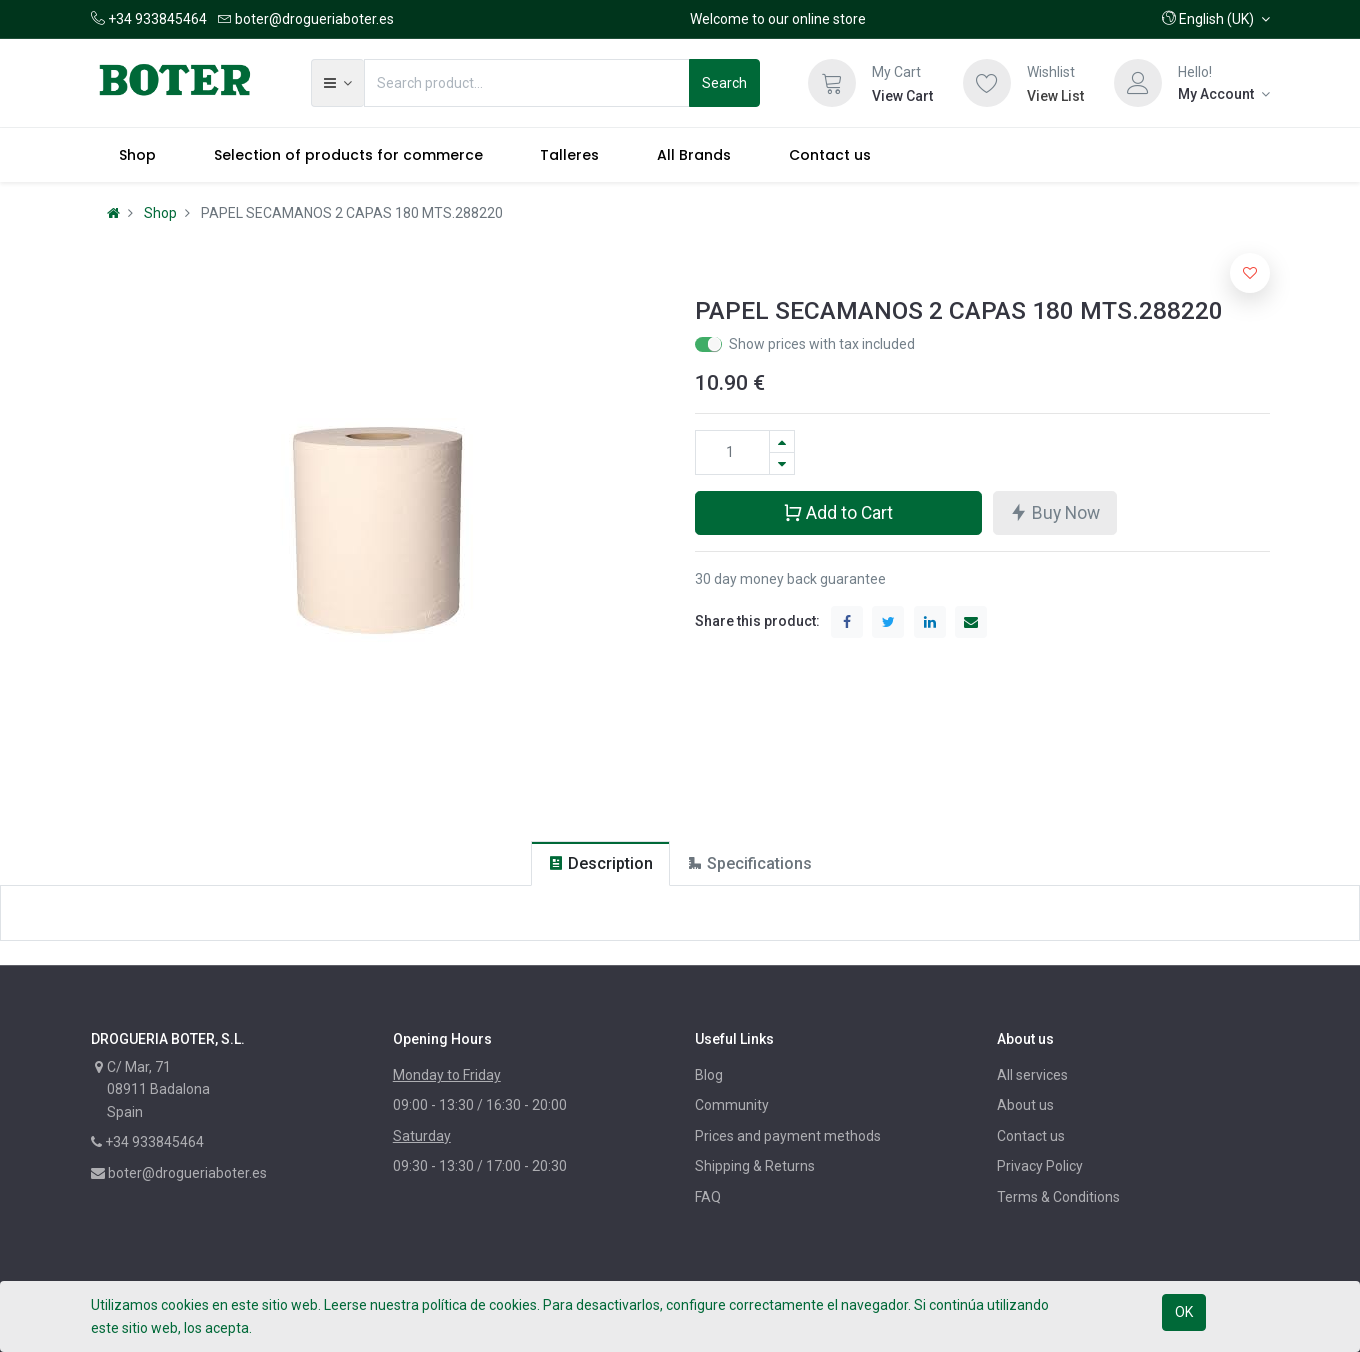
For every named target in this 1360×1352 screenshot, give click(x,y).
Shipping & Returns (755, 1166)
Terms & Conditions (1058, 1197)
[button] (1216, 19)
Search (724, 83)
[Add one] (782, 441)
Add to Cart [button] (838, 511)
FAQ (708, 1197)
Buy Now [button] (1054, 511)
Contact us (1031, 1136)
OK (1184, 1312)
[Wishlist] (987, 83)
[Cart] (832, 83)
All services (1032, 1075)
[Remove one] (782, 463)
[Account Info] (1224, 94)
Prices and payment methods (788, 1136)
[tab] (600, 863)
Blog (709, 1075)
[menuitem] (138, 155)
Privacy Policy (1040, 1166)
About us (1025, 1105)
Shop (160, 213)
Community (732, 1105)
